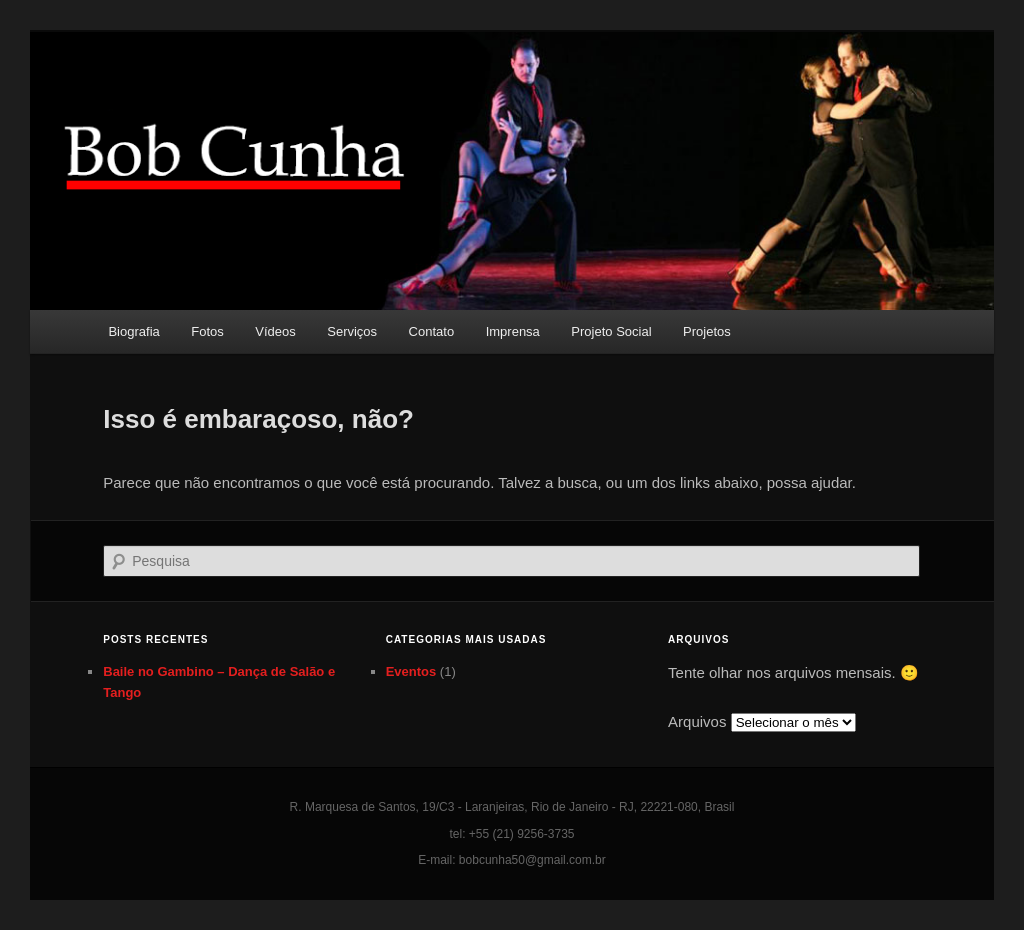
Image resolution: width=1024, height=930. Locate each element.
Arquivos (697, 721)
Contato (432, 331)
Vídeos (275, 331)
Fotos (207, 331)
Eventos (411, 671)
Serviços (352, 331)
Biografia (133, 331)
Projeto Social (611, 331)
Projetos (707, 331)
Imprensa (513, 331)
